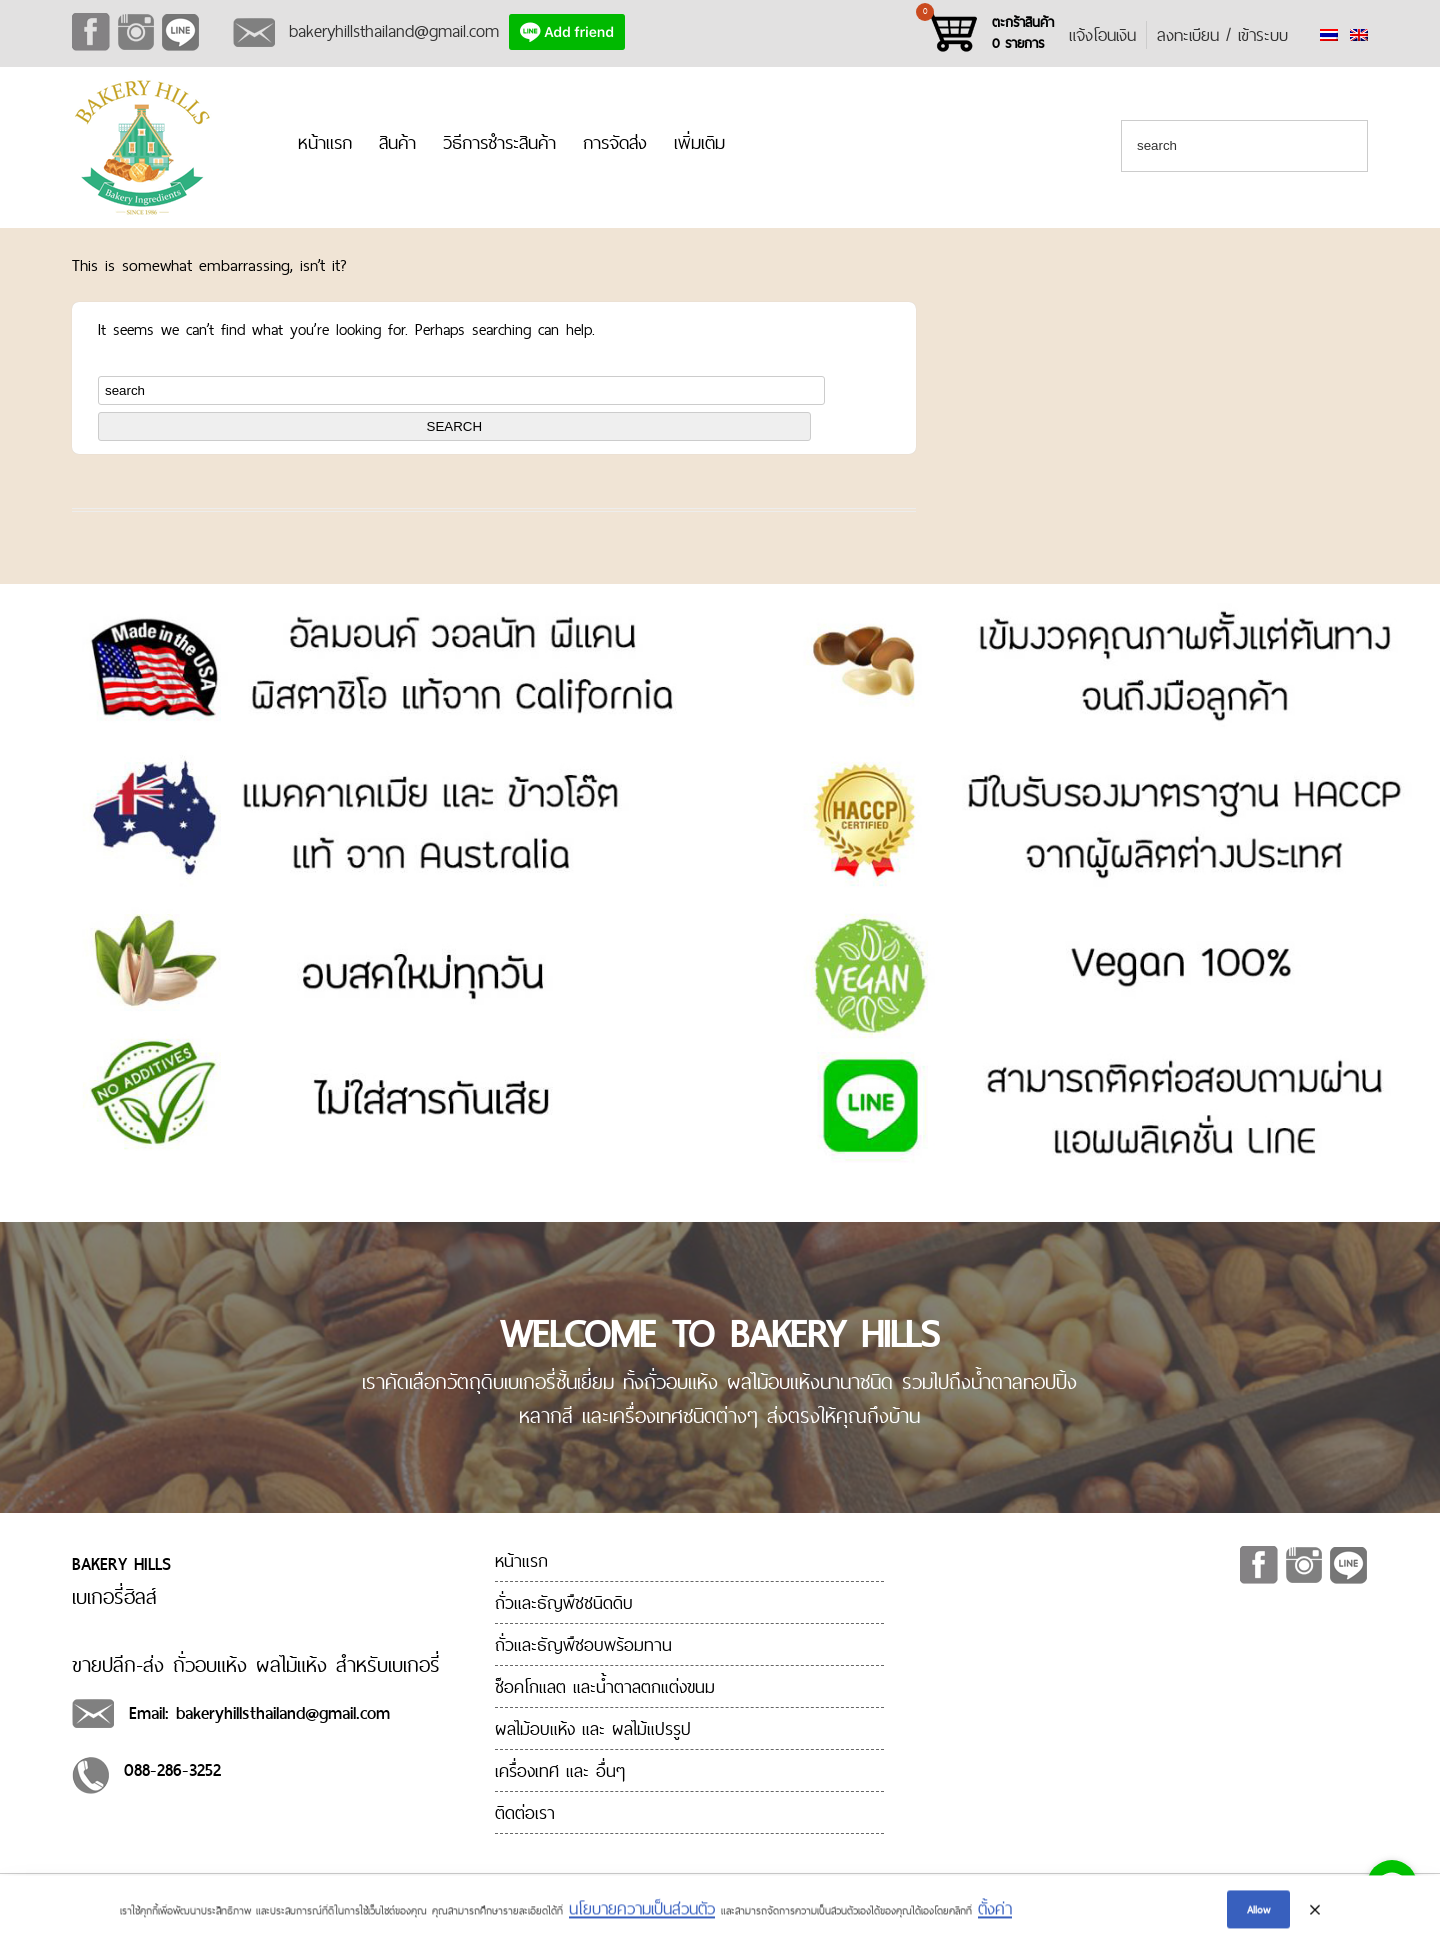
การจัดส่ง (615, 142)
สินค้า (397, 142)
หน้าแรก (325, 142)
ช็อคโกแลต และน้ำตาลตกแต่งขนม (605, 1686)
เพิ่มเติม (699, 142)
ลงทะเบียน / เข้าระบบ (1222, 35)
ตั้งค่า (995, 1913)
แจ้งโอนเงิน (1102, 35)
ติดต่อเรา (525, 1812)
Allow (1258, 1913)
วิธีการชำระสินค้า (499, 142)
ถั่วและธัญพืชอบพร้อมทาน (583, 1644)
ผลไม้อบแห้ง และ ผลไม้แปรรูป (593, 1728)
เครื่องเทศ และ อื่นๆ (560, 1770)
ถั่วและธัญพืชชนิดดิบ (564, 1602)
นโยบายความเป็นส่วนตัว (642, 1913)
